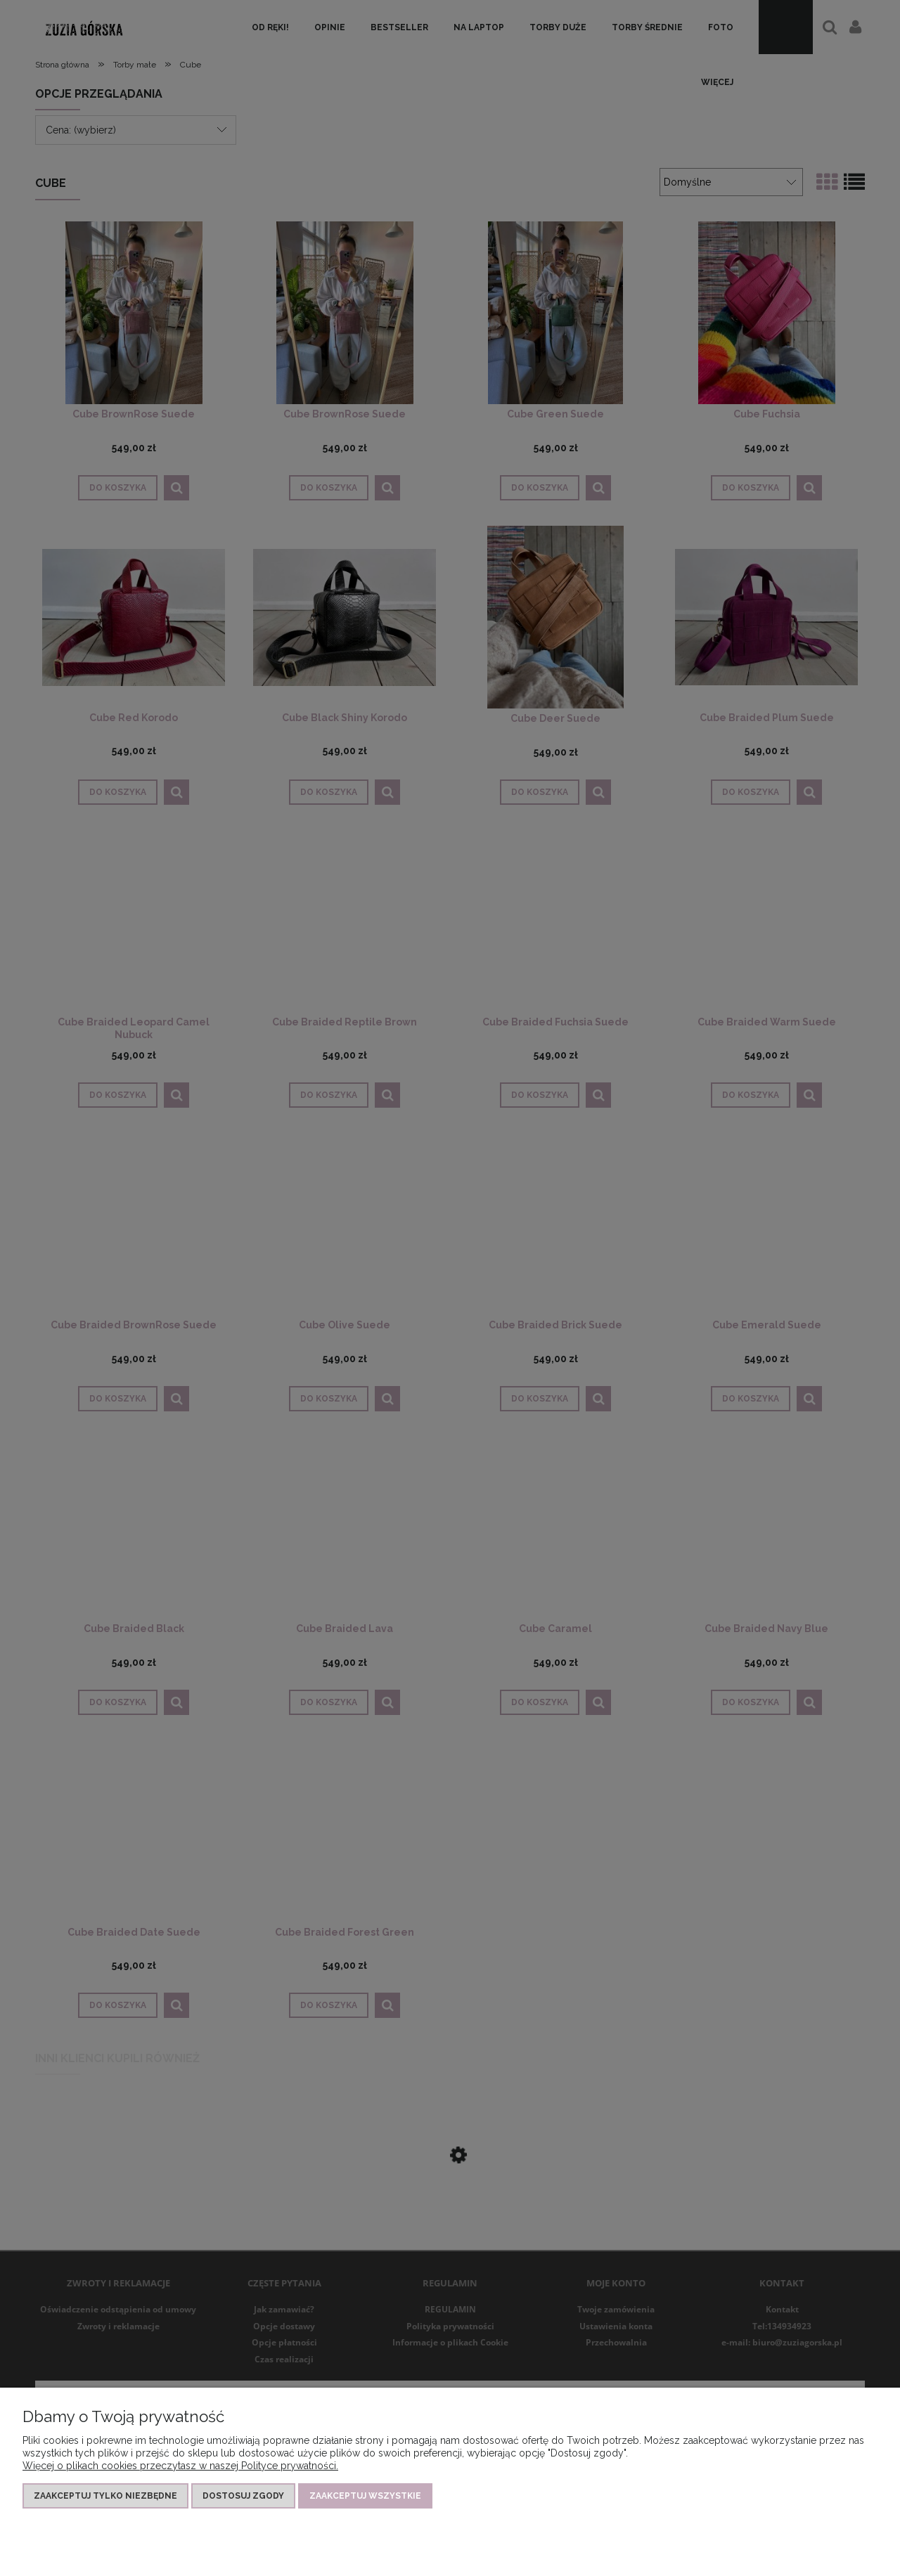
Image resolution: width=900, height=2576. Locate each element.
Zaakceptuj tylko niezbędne (105, 2496)
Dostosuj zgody (243, 2496)
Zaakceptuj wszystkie (365, 2496)
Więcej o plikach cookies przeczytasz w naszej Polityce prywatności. (180, 2465)
